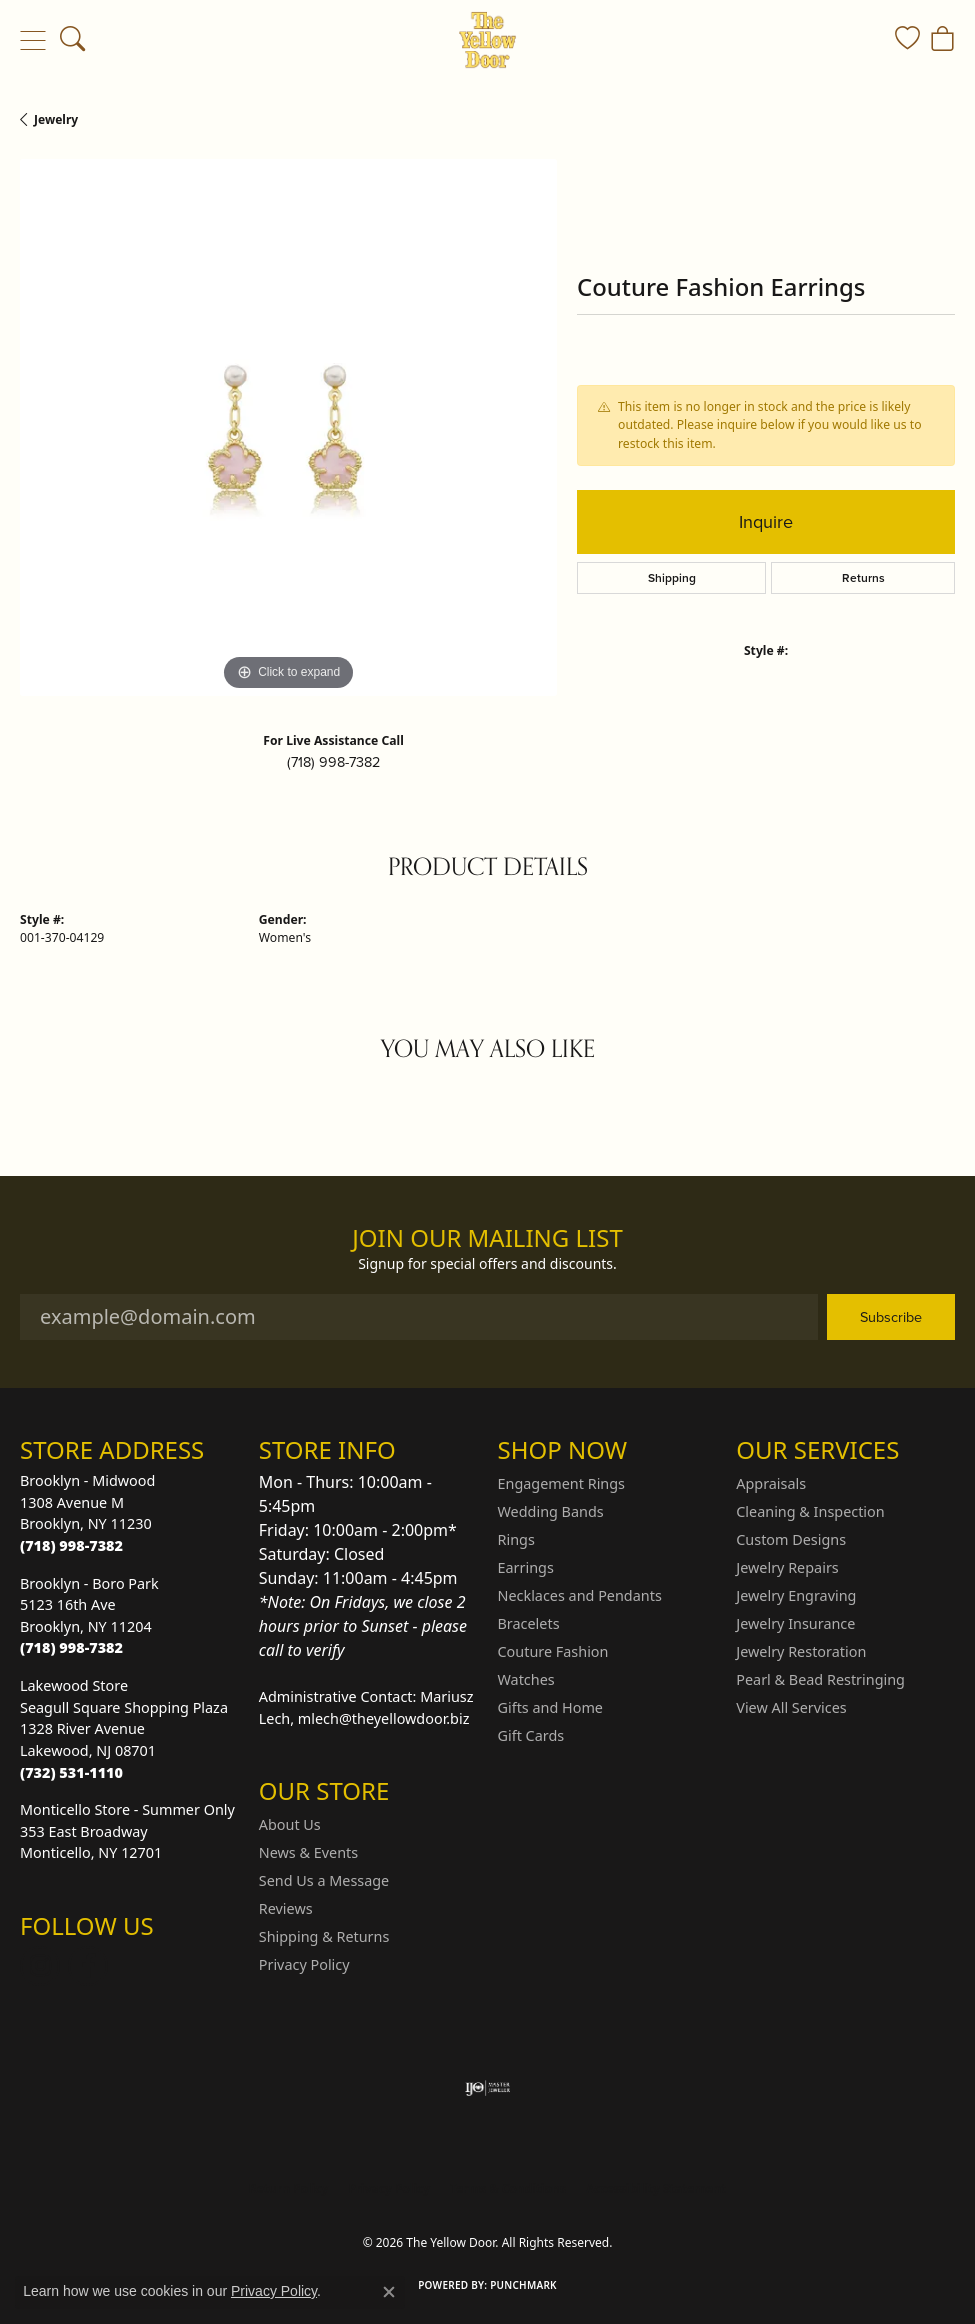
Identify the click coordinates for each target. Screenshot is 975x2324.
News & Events (308, 1852)
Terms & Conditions (508, 2188)
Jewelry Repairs (787, 1567)
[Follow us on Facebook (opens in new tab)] (88, 1966)
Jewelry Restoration (801, 1651)
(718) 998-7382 (333, 762)
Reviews (286, 1908)
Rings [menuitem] (516, 1539)
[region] (288, 427)
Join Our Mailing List (487, 1238)
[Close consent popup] (389, 2292)
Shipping (672, 577)
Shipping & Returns (324, 1936)
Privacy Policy (304, 1964)
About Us (290, 1824)
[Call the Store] (71, 1545)
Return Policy (289, 2188)
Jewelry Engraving (796, 1595)
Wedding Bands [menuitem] (551, 1511)
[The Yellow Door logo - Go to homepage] (487, 40)
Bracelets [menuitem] (529, 1623)
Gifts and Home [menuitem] (550, 1707)
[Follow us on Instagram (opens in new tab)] (40, 1966)
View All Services (791, 1707)
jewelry (56, 119)
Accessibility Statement (656, 2188)
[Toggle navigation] (32, 40)
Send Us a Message (324, 1880)
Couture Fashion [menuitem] (553, 1651)
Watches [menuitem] (526, 1679)
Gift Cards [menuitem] (531, 1735)
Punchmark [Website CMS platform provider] (523, 2285)
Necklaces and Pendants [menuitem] (580, 1595)
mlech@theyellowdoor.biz (384, 1718)
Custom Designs (791, 1539)
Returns (863, 577)
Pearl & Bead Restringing (820, 1679)
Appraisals (771, 1483)
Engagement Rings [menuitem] (562, 1483)
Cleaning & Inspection (810, 1511)
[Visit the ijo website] (487, 2088)
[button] (72, 40)
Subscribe (891, 1317)
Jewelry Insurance (795, 1623)
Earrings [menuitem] (526, 1567)
